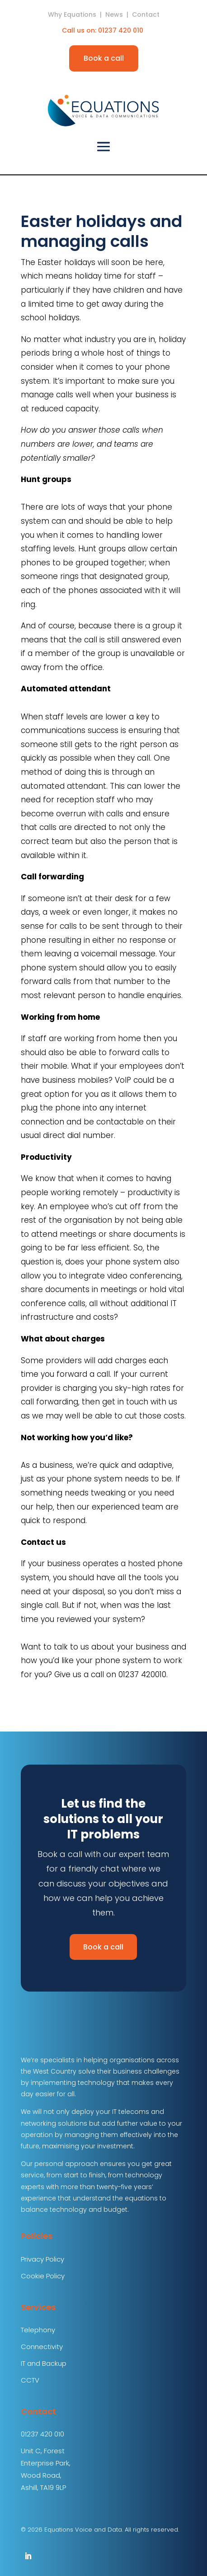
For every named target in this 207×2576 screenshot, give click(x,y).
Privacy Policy (42, 2259)
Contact (146, 14)
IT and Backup (43, 2363)
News (114, 14)
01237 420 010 (121, 30)
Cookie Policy (43, 2276)
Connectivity (42, 2346)
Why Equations (72, 14)
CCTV (30, 2380)
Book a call (104, 58)
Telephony (38, 2330)
